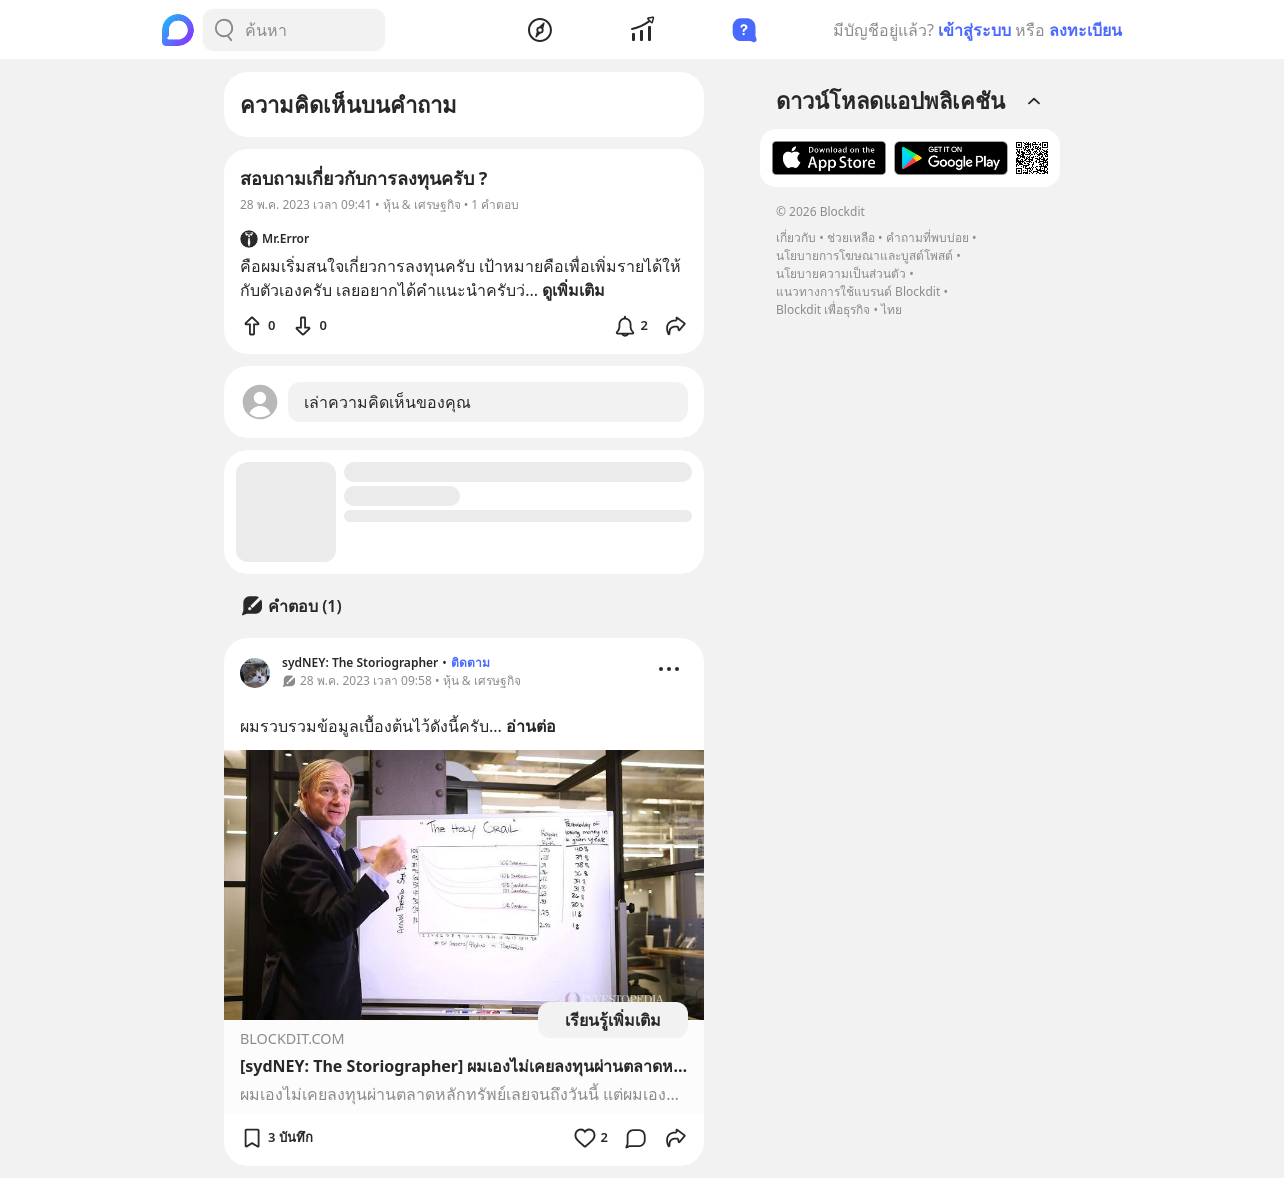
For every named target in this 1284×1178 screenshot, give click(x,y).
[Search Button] (224, 30)
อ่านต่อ (531, 726)
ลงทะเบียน (1085, 30)
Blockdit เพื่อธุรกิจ (823, 309)
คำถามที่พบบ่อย (927, 237)
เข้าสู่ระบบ (974, 30)
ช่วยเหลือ (851, 237)
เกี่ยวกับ (796, 237)
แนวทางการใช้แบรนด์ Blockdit (858, 291)
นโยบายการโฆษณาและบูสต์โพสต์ (864, 255)
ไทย (891, 309)
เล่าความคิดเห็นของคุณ (387, 402)
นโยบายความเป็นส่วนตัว (841, 273)
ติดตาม (470, 662)
